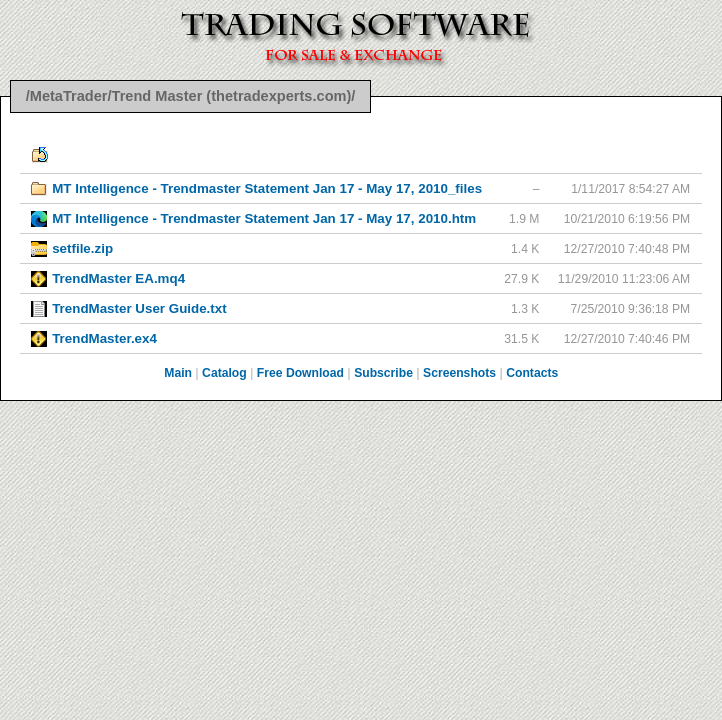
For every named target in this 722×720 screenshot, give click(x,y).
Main (178, 373)
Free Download (300, 373)
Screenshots (459, 373)
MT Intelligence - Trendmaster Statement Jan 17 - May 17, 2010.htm (264, 218)
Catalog (224, 373)
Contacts (532, 373)
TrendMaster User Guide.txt (139, 308)
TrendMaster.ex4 (104, 338)
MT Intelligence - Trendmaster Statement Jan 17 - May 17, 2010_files (267, 188)
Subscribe (383, 373)
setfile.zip (82, 248)
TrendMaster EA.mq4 (118, 278)
